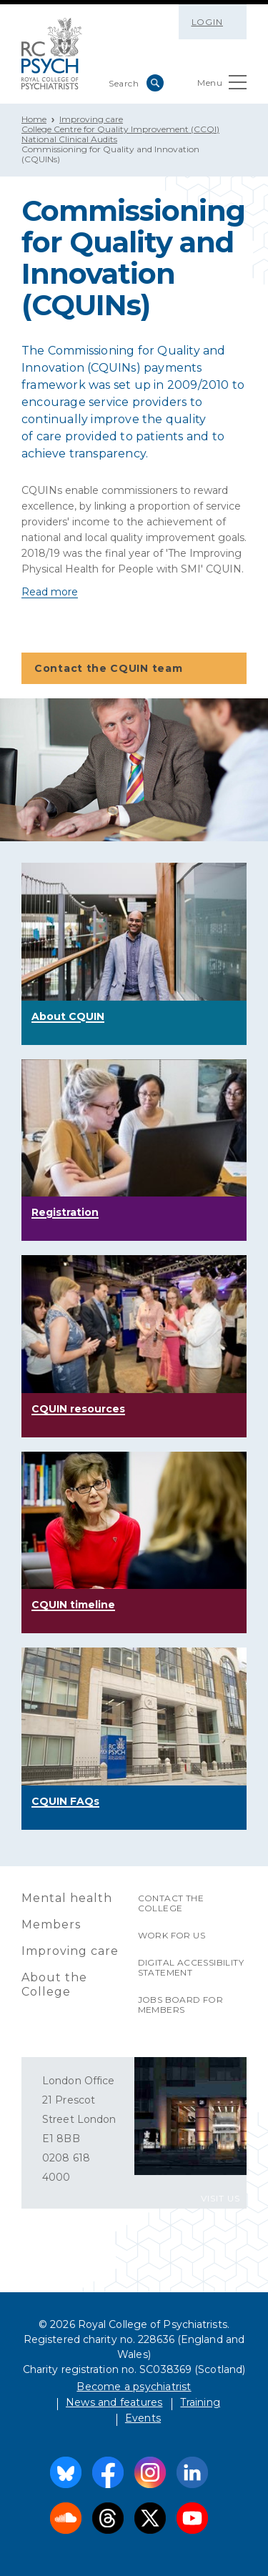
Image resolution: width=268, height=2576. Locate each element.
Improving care (91, 119)
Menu (222, 85)
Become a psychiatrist (133, 2386)
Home (33, 119)
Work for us (171, 1935)
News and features (114, 2402)
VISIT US (220, 2198)
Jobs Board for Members (181, 2004)
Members (51, 1924)
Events (143, 2418)
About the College (54, 1984)
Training (200, 2402)
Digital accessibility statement (191, 1967)
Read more (49, 591)
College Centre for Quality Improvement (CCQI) (120, 129)
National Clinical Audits (69, 139)
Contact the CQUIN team (132, 669)
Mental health (66, 1898)
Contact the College (171, 1903)
